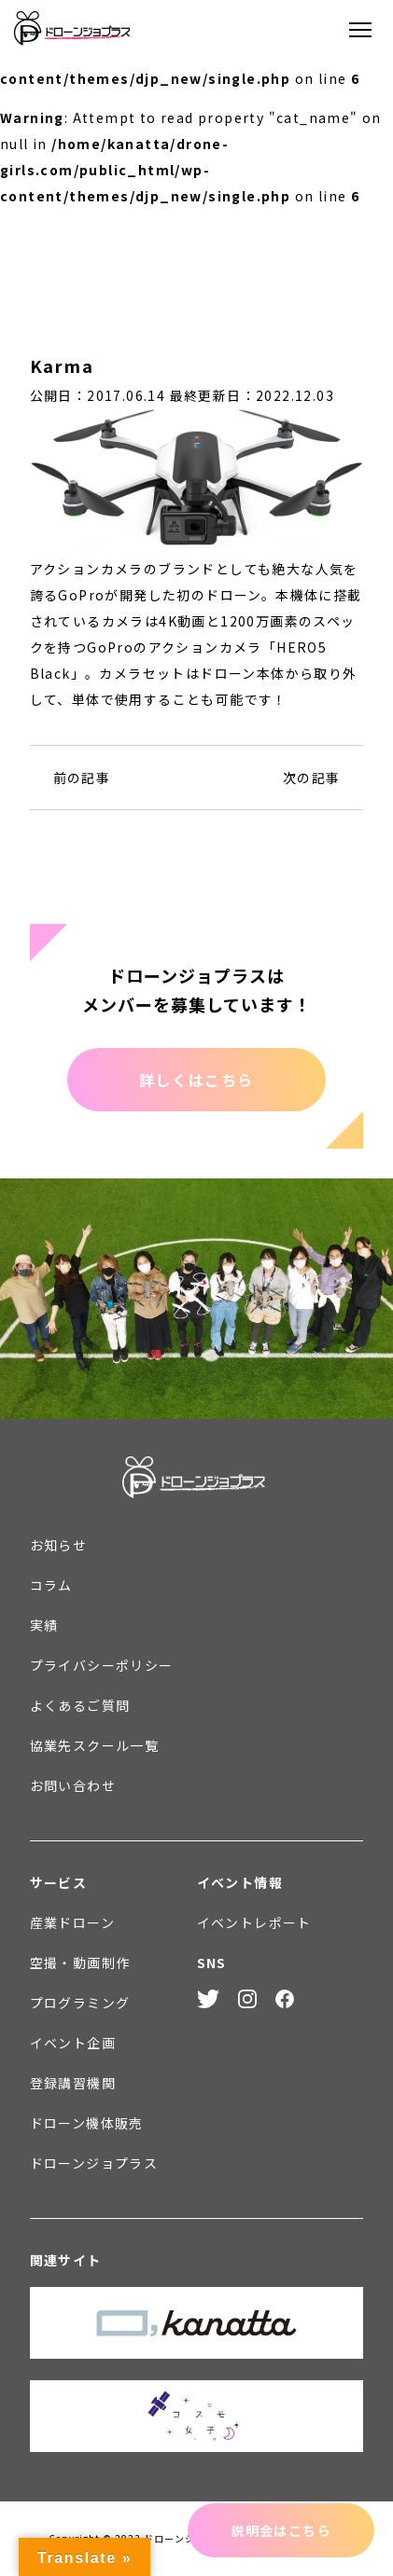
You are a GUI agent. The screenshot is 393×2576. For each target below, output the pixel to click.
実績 (44, 1625)
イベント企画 (73, 2042)
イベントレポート (254, 1922)
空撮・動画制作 (80, 1962)
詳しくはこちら (196, 1079)
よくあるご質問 (80, 1705)
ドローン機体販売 (87, 2123)
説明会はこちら (281, 2530)
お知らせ (59, 1545)
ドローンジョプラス (94, 2163)
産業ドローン (72, 1922)
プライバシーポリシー (102, 1665)
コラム (51, 1585)
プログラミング (80, 2002)
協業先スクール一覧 (95, 1745)
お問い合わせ (73, 1785)
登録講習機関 (73, 2082)
